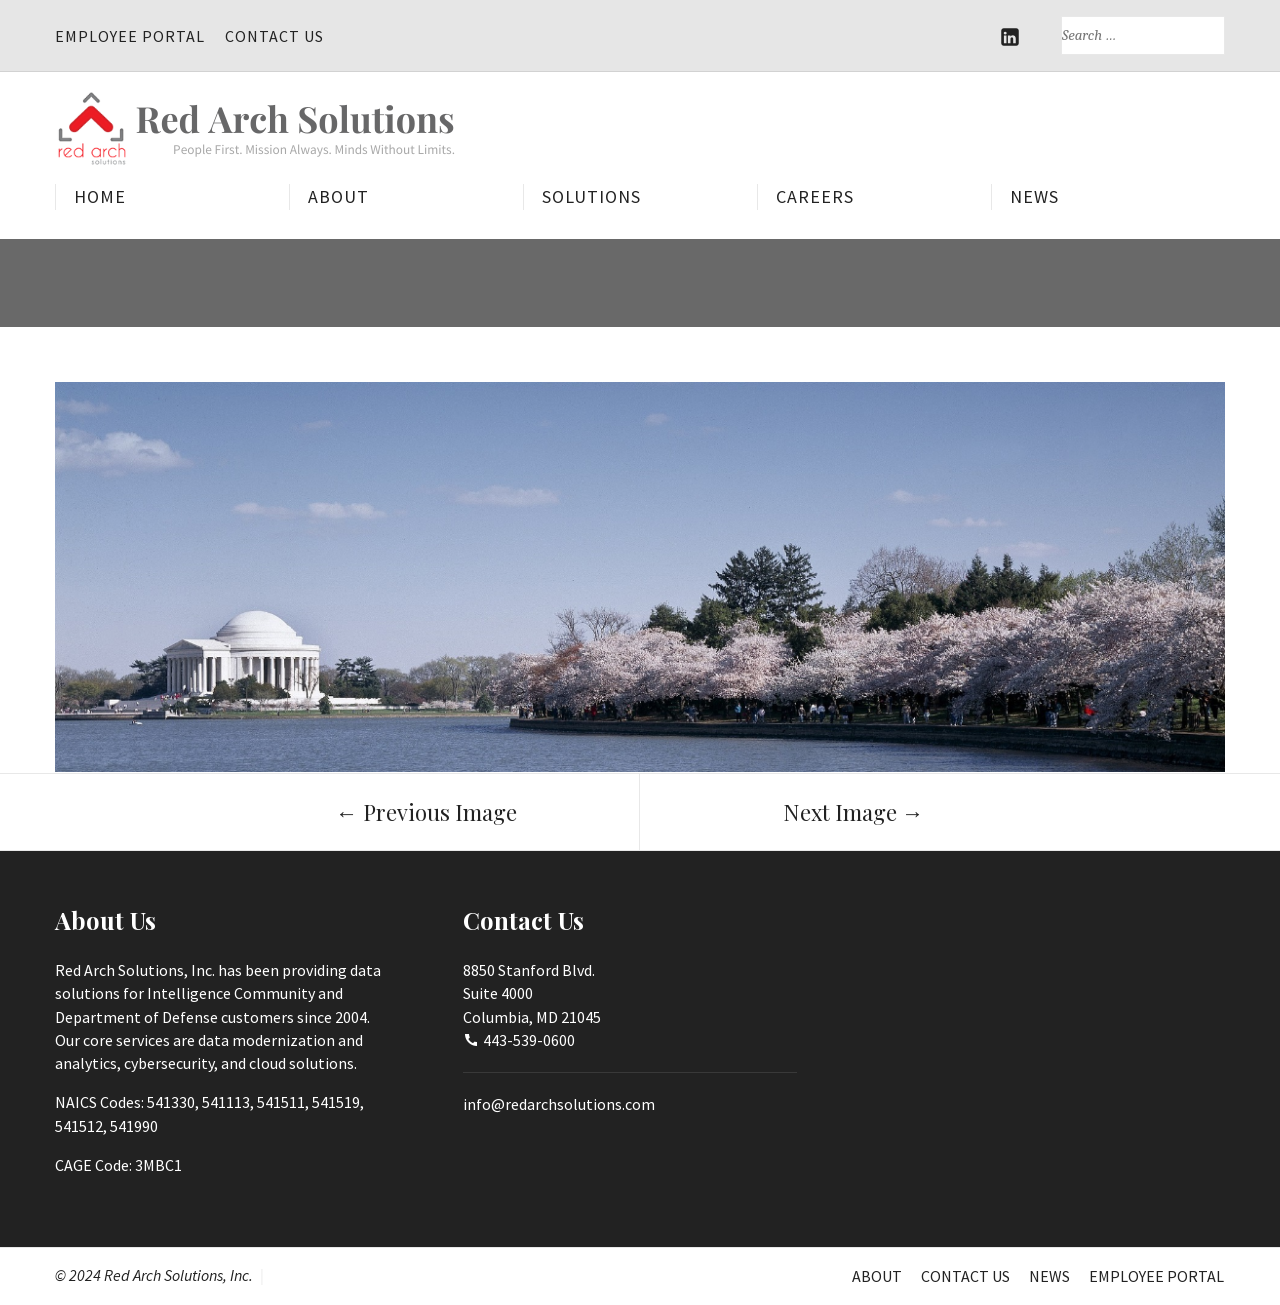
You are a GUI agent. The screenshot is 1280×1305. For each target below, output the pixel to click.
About (338, 197)
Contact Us (274, 36)
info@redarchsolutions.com (559, 1104)
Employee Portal (130, 36)
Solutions (591, 197)
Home (100, 197)
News (1034, 197)
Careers (815, 197)
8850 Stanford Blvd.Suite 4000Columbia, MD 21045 (532, 992)
